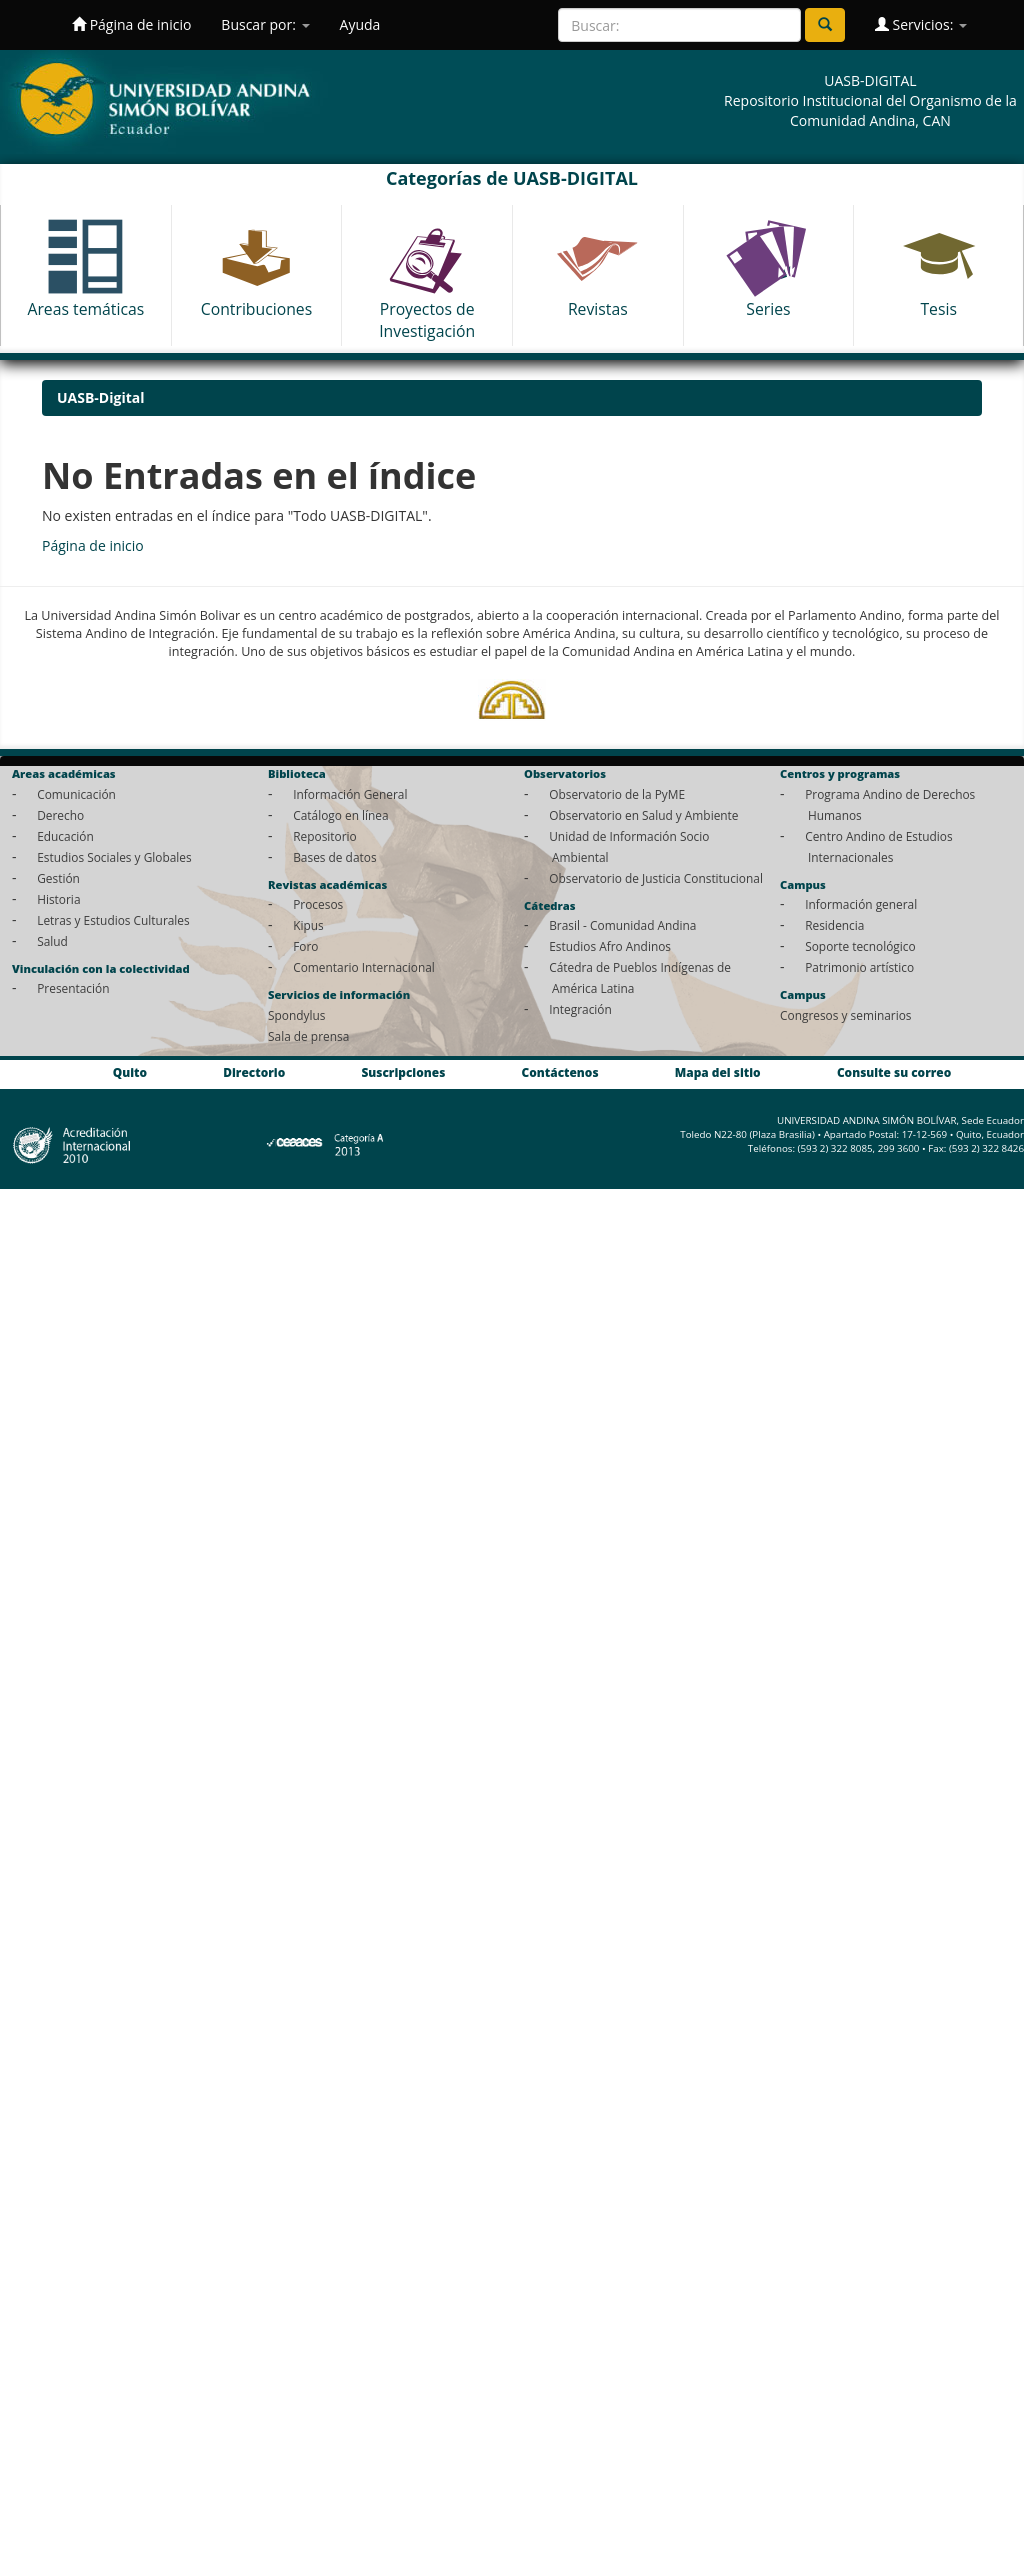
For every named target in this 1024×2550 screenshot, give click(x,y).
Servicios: (921, 24)
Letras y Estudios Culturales (113, 920)
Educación (65, 836)
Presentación (73, 988)
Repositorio (325, 836)
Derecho (60, 815)
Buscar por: (265, 24)
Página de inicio (131, 24)
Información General (350, 794)
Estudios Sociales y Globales (114, 857)
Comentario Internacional (364, 967)
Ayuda (360, 24)
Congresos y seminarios (845, 1015)
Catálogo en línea (340, 815)
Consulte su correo (894, 1072)
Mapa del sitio (718, 1072)
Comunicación (76, 794)
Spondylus (296, 1015)
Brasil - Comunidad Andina (622, 925)
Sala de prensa (308, 1036)
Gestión (58, 878)
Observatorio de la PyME (617, 794)
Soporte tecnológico (860, 946)
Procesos (318, 904)
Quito (130, 1072)
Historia (58, 899)
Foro (305, 946)
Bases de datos (334, 857)
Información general (861, 904)
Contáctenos (560, 1072)
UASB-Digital (101, 397)
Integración (580, 1009)
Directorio (254, 1072)
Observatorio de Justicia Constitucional (656, 878)
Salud (52, 941)
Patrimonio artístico (859, 967)
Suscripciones (403, 1072)
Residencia (834, 925)
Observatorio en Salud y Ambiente (643, 815)
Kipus (308, 925)
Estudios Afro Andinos (610, 946)
